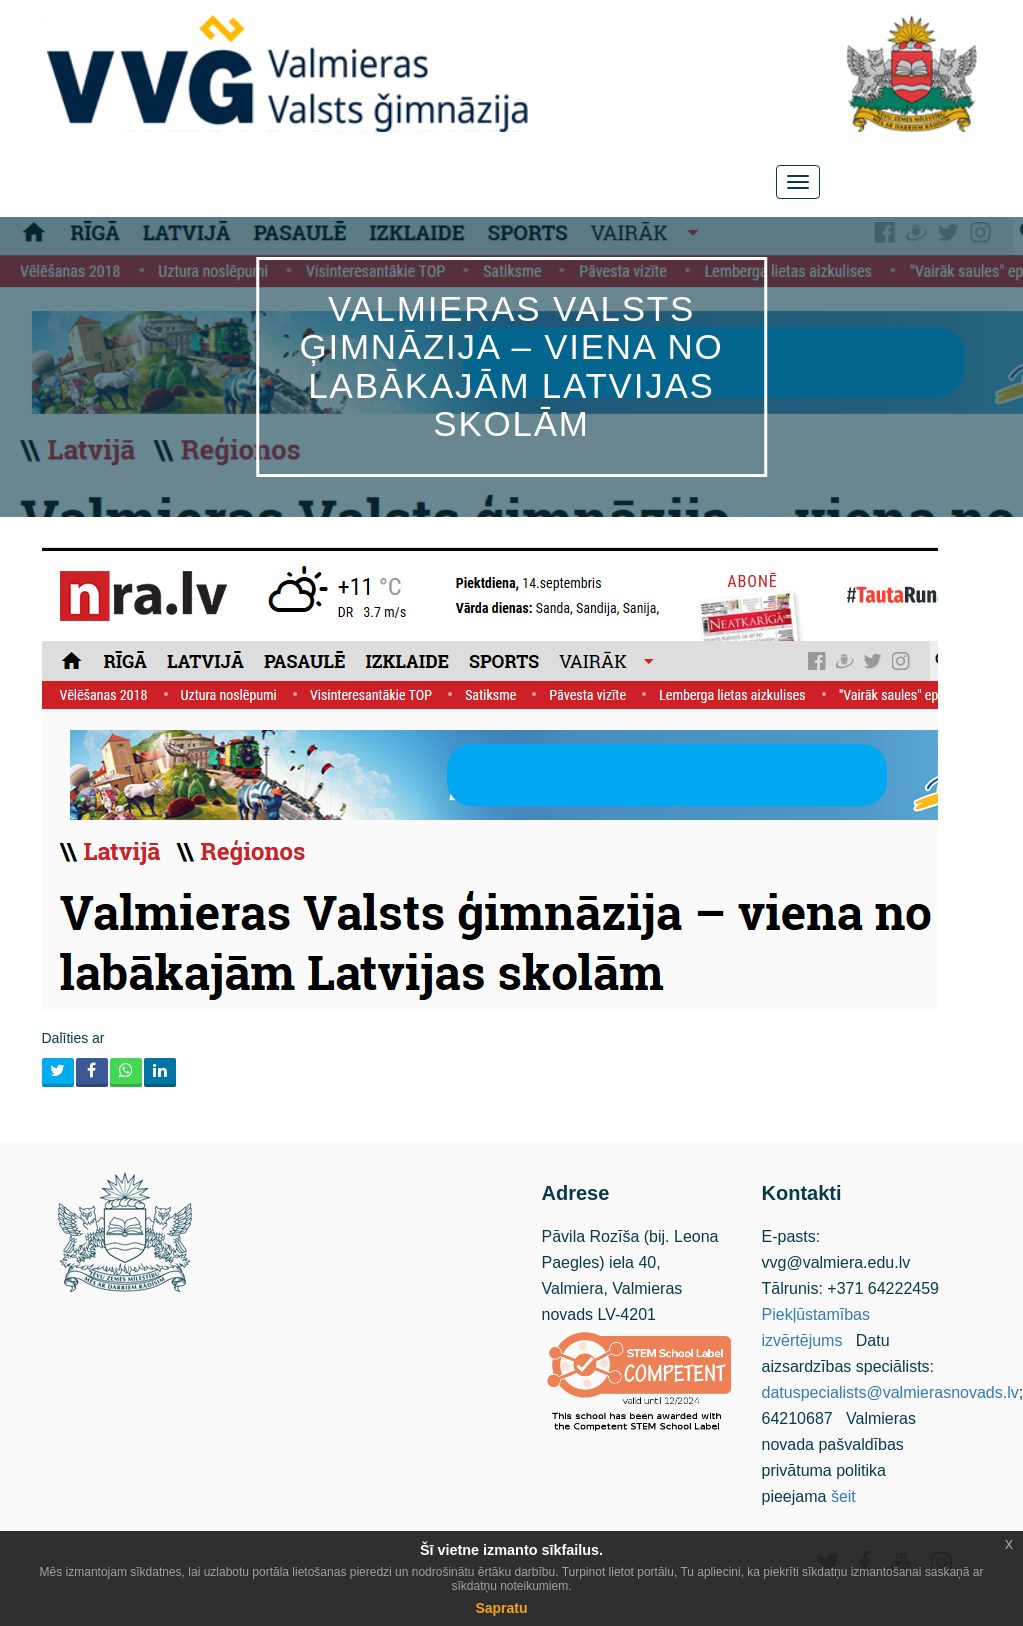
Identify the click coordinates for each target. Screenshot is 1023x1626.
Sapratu (501, 1608)
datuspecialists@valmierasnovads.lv (890, 1392)
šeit (843, 1496)
